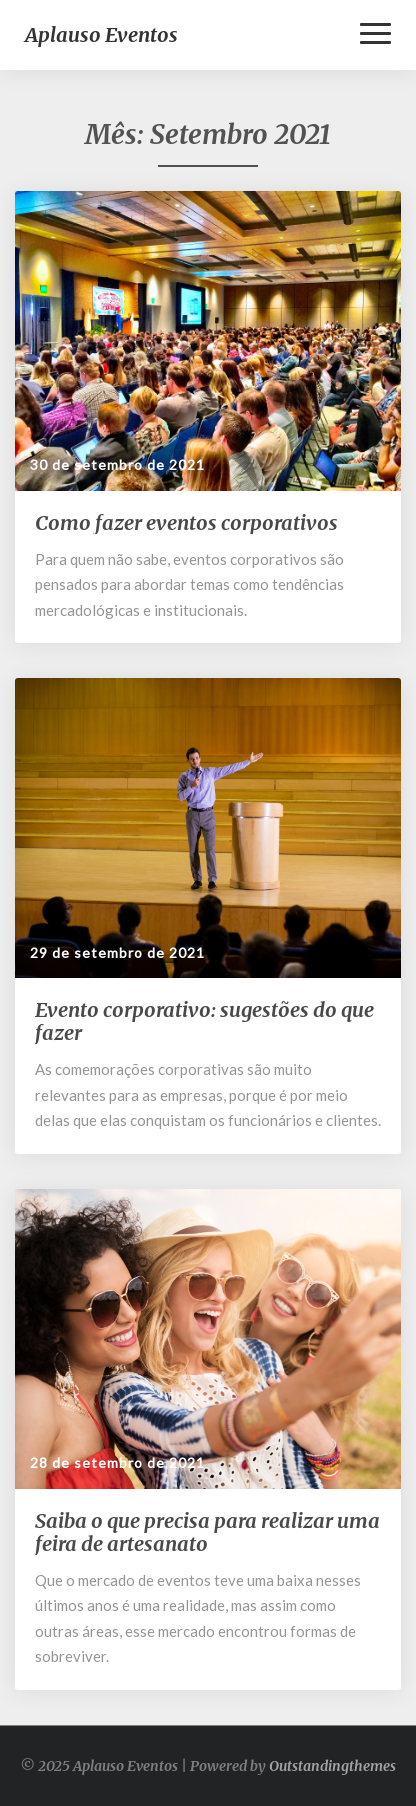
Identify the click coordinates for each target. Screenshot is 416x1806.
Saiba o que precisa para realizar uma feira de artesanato (207, 1532)
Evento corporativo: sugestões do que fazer (204, 1021)
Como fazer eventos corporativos (186, 522)
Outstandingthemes (332, 1766)
